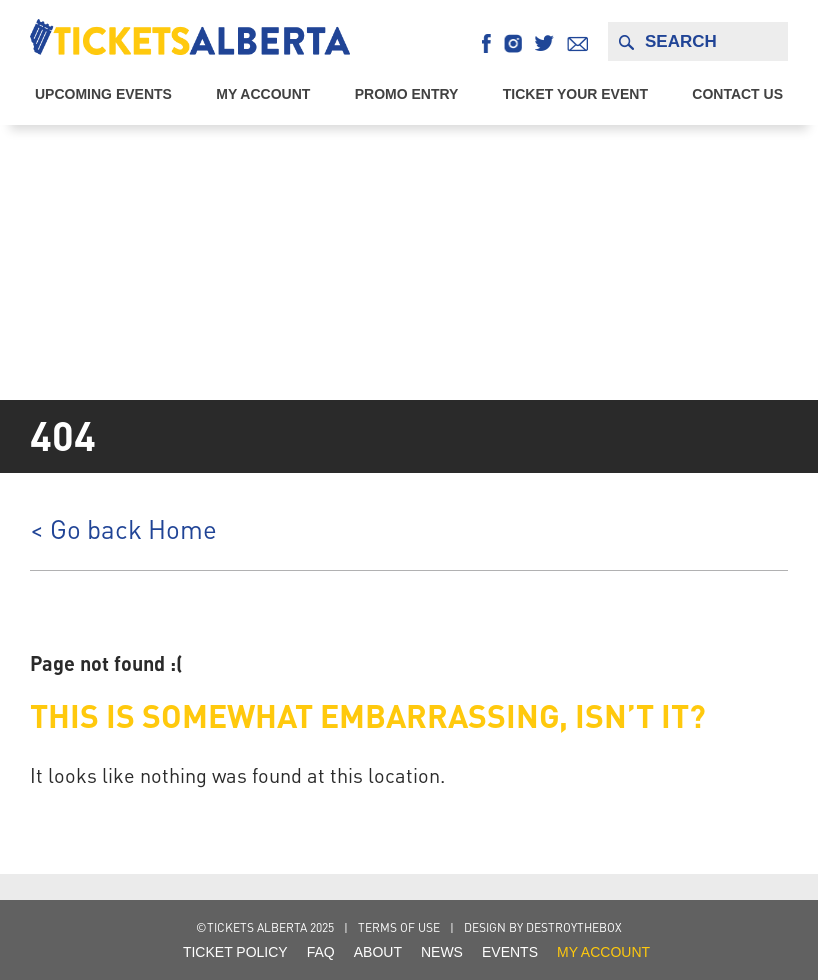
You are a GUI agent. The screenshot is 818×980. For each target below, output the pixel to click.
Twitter (544, 43)
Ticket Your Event (575, 94)
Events (510, 952)
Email (577, 43)
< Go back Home (123, 529)
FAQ (321, 952)
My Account (263, 94)
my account (603, 952)
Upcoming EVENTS (103, 94)
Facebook (486, 43)
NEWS (442, 952)
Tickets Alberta (190, 37)
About (378, 952)
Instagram (513, 43)
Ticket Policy (235, 952)
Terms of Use (399, 927)
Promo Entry (407, 94)
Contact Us (737, 94)
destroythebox (574, 927)
